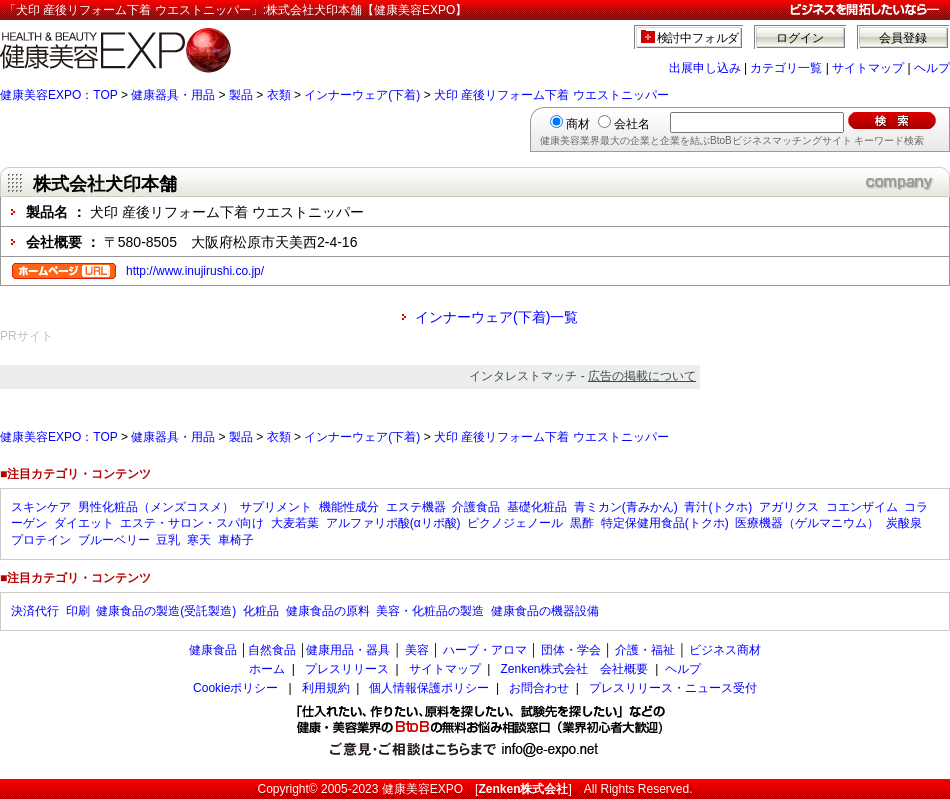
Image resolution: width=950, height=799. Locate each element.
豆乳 (168, 540)
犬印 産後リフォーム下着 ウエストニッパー (551, 95)
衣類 (279, 95)
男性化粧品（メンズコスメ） (156, 507)
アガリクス (789, 507)
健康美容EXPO (422, 789)
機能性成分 (349, 507)
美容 (417, 650)
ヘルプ (932, 68)
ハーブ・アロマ (485, 650)
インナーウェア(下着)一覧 (496, 317)
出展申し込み (705, 68)
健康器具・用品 (173, 95)
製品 (241, 95)
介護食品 (476, 507)
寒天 (199, 540)
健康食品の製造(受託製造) (166, 611)
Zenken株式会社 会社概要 (574, 669)
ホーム (267, 669)
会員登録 (903, 38)
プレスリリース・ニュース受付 (673, 688)
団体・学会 (571, 650)
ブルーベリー (114, 540)
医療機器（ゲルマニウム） (807, 523)
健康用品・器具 (348, 650)
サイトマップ (868, 68)
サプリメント (276, 507)
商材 (578, 124)
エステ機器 (416, 507)
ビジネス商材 (725, 650)
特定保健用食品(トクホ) (665, 523)
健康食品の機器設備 (545, 611)
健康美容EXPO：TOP (59, 95)
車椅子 (236, 540)
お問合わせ (539, 688)
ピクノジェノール (515, 523)
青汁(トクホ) (718, 507)
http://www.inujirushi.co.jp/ (195, 271)
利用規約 (326, 688)
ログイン (800, 38)
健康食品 (213, 650)
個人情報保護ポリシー (429, 688)
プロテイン (41, 540)
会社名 (632, 124)
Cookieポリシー (235, 688)
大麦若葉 (295, 523)
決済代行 (35, 611)
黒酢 (582, 523)
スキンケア (41, 507)
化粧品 (261, 611)
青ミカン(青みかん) (626, 507)
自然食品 (272, 650)
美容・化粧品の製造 (430, 611)
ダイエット (84, 523)
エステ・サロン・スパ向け (192, 523)
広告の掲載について (642, 376)
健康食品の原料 (328, 611)
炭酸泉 (904, 523)
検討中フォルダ (698, 38)
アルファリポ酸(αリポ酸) (393, 523)
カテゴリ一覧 (786, 68)
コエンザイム (862, 507)
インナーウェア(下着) (362, 95)
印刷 (78, 611)
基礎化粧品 (537, 507)
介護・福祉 (645, 650)
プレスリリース (347, 669)
